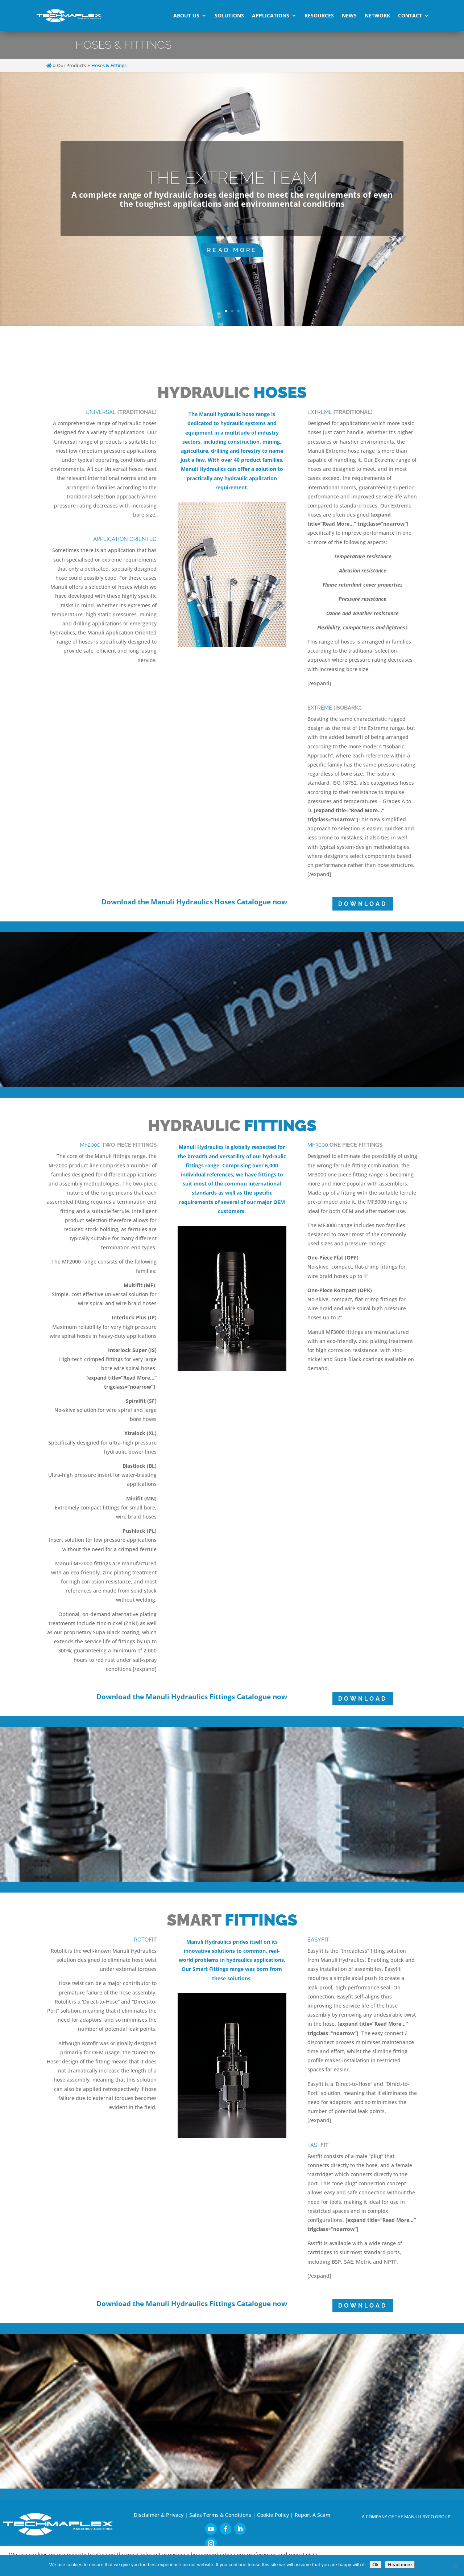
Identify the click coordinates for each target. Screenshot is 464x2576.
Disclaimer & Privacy (158, 2514)
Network (377, 15)
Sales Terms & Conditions (220, 2514)
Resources (319, 15)
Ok (375, 2564)
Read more (400, 2564)
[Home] (48, 65)
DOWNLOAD (362, 903)
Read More (232, 250)
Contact (410, 15)
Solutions (229, 15)
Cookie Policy (273, 2514)
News (349, 15)
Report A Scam (312, 2514)
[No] (455, 2565)
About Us (186, 15)
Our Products (71, 65)
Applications (270, 15)
